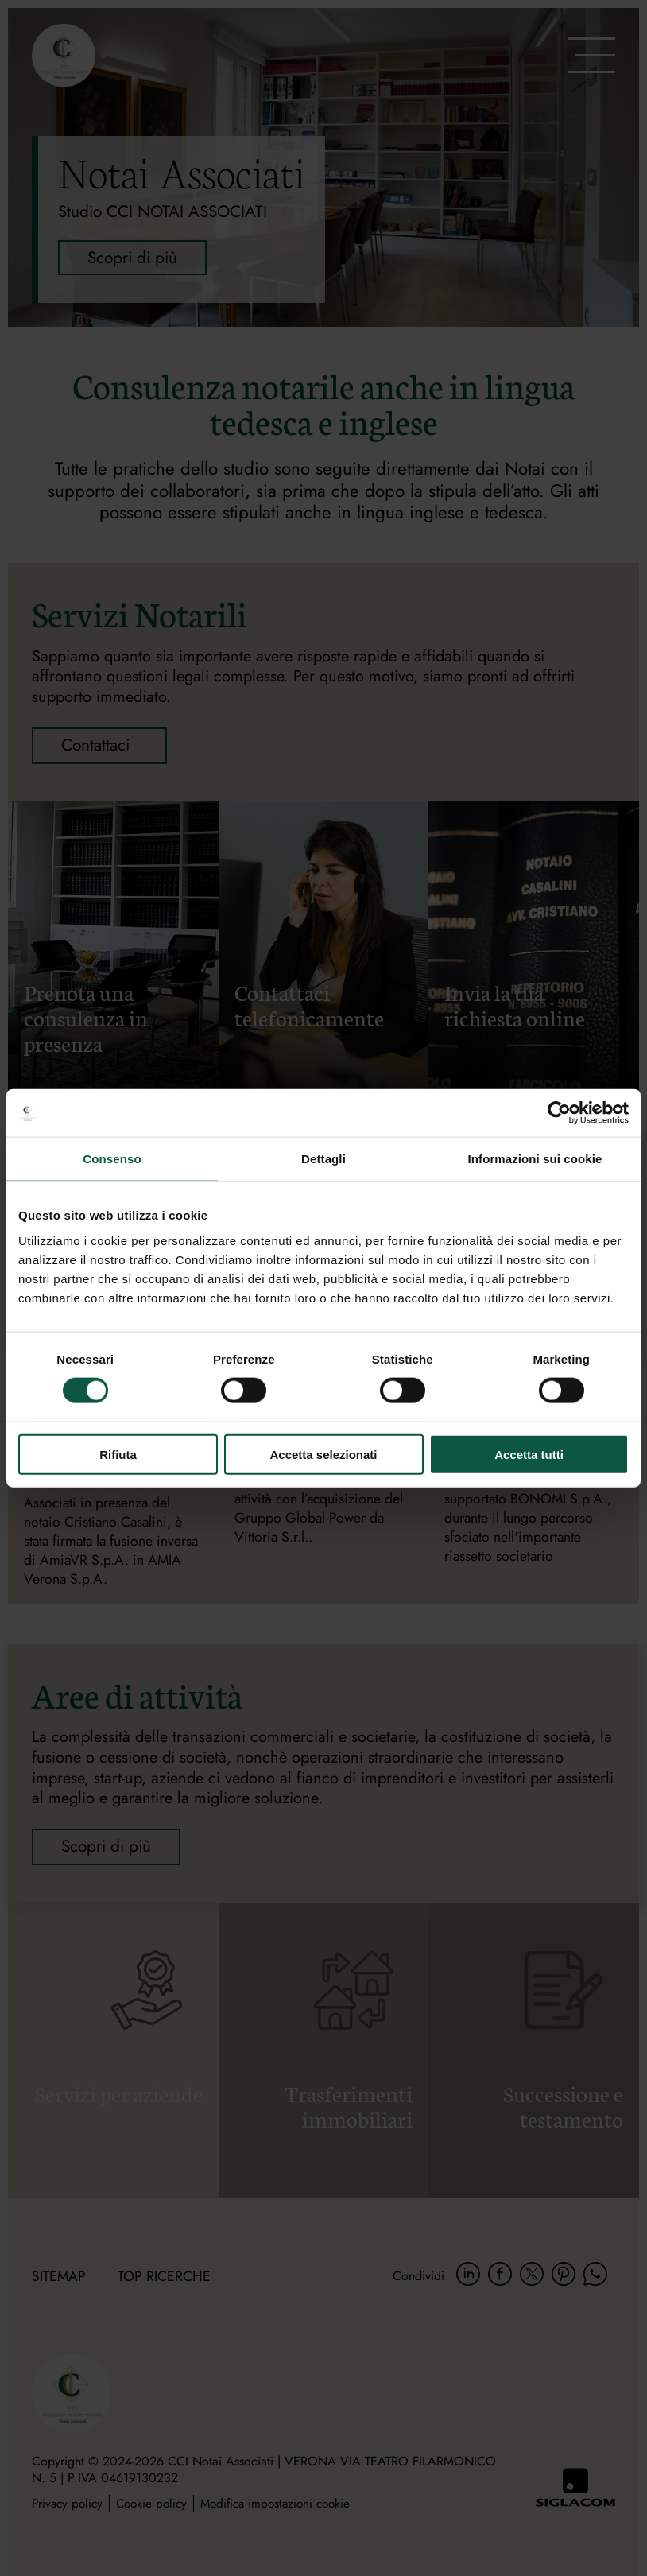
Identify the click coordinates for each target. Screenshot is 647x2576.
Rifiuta (118, 1454)
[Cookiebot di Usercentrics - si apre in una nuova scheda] (559, 1113)
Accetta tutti (529, 1454)
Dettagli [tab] (323, 1159)
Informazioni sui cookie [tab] (535, 1159)
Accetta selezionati (323, 1454)
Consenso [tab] (112, 1159)
